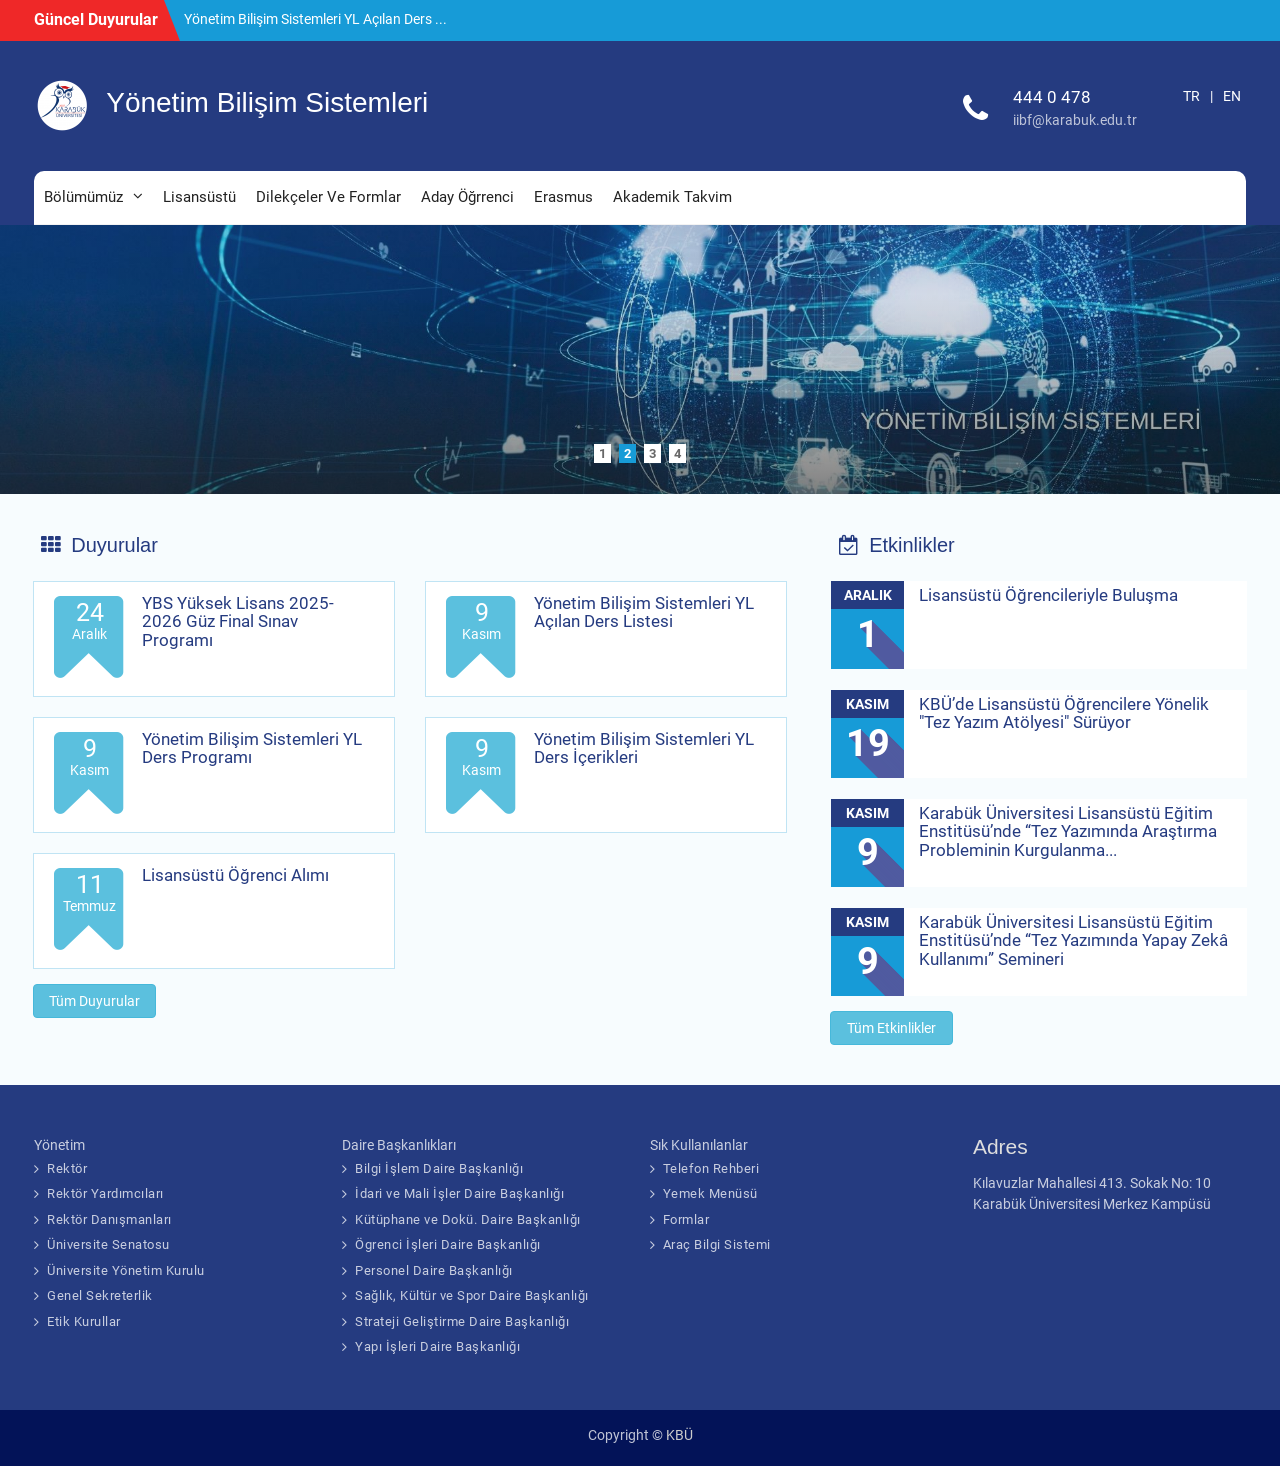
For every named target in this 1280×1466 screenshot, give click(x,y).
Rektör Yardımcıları (105, 1193)
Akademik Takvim (672, 197)
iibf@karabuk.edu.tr (1075, 120)
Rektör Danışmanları (109, 1219)
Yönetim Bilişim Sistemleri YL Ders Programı (252, 748)
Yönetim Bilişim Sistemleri (267, 102)
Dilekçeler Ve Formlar (328, 197)
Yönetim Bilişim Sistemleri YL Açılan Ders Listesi (644, 612)
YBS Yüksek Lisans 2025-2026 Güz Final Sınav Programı (238, 621)
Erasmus (563, 197)
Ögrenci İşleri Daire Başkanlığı (448, 1244)
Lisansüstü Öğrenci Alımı (235, 875)
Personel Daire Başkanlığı (434, 1270)
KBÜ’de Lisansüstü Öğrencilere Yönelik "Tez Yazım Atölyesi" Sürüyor (1064, 713)
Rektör (67, 1168)
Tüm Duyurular (94, 1001)
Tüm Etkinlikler (891, 1028)
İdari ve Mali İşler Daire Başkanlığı (459, 1193)
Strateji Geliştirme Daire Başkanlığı (462, 1321)
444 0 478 (1052, 97)
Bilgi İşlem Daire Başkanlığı (439, 1168)
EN (1232, 96)
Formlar (686, 1219)
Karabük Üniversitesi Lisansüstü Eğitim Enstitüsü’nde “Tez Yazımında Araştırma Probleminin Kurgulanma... (1068, 831)
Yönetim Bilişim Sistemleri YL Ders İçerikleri (644, 748)
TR (1191, 96)
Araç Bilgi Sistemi (717, 1244)
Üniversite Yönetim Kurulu (126, 1270)
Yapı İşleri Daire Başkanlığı (437, 1346)
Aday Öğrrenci (467, 197)
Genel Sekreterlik (100, 1295)
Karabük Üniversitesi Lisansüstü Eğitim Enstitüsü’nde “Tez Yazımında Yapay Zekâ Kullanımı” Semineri (1073, 940)
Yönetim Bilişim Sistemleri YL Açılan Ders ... (315, 19)
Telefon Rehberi (711, 1168)
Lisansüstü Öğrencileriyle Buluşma (1048, 595)
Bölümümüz (83, 197)
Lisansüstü (199, 197)
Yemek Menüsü (710, 1193)
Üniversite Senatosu (108, 1244)
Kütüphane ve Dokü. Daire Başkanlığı (468, 1219)
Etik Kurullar (84, 1321)
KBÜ (679, 1435)
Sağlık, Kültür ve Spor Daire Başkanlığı (472, 1295)
